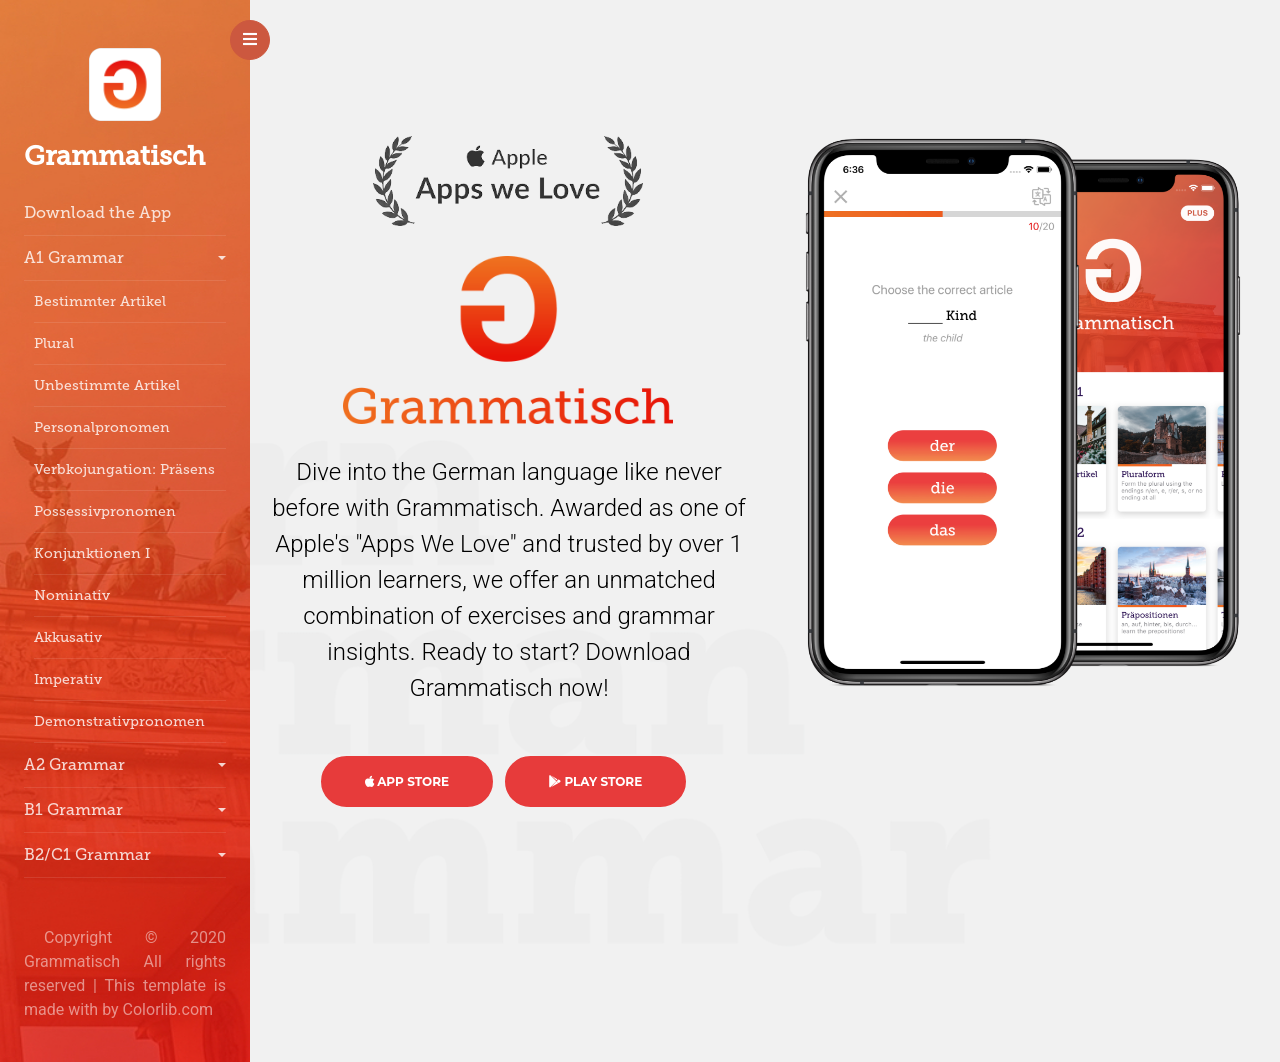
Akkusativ (68, 637)
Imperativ (68, 679)
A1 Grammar (74, 257)
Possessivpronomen (105, 511)
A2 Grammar (74, 764)
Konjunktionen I (92, 553)
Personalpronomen (102, 427)
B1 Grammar (73, 809)
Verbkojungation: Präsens (124, 469)
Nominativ (72, 595)
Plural (54, 343)
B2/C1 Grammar (87, 854)
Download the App (97, 212)
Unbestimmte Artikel (107, 385)
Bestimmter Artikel (100, 301)
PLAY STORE (595, 781)
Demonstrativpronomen (119, 721)
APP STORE (407, 781)
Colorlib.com (168, 1009)
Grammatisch (114, 156)
